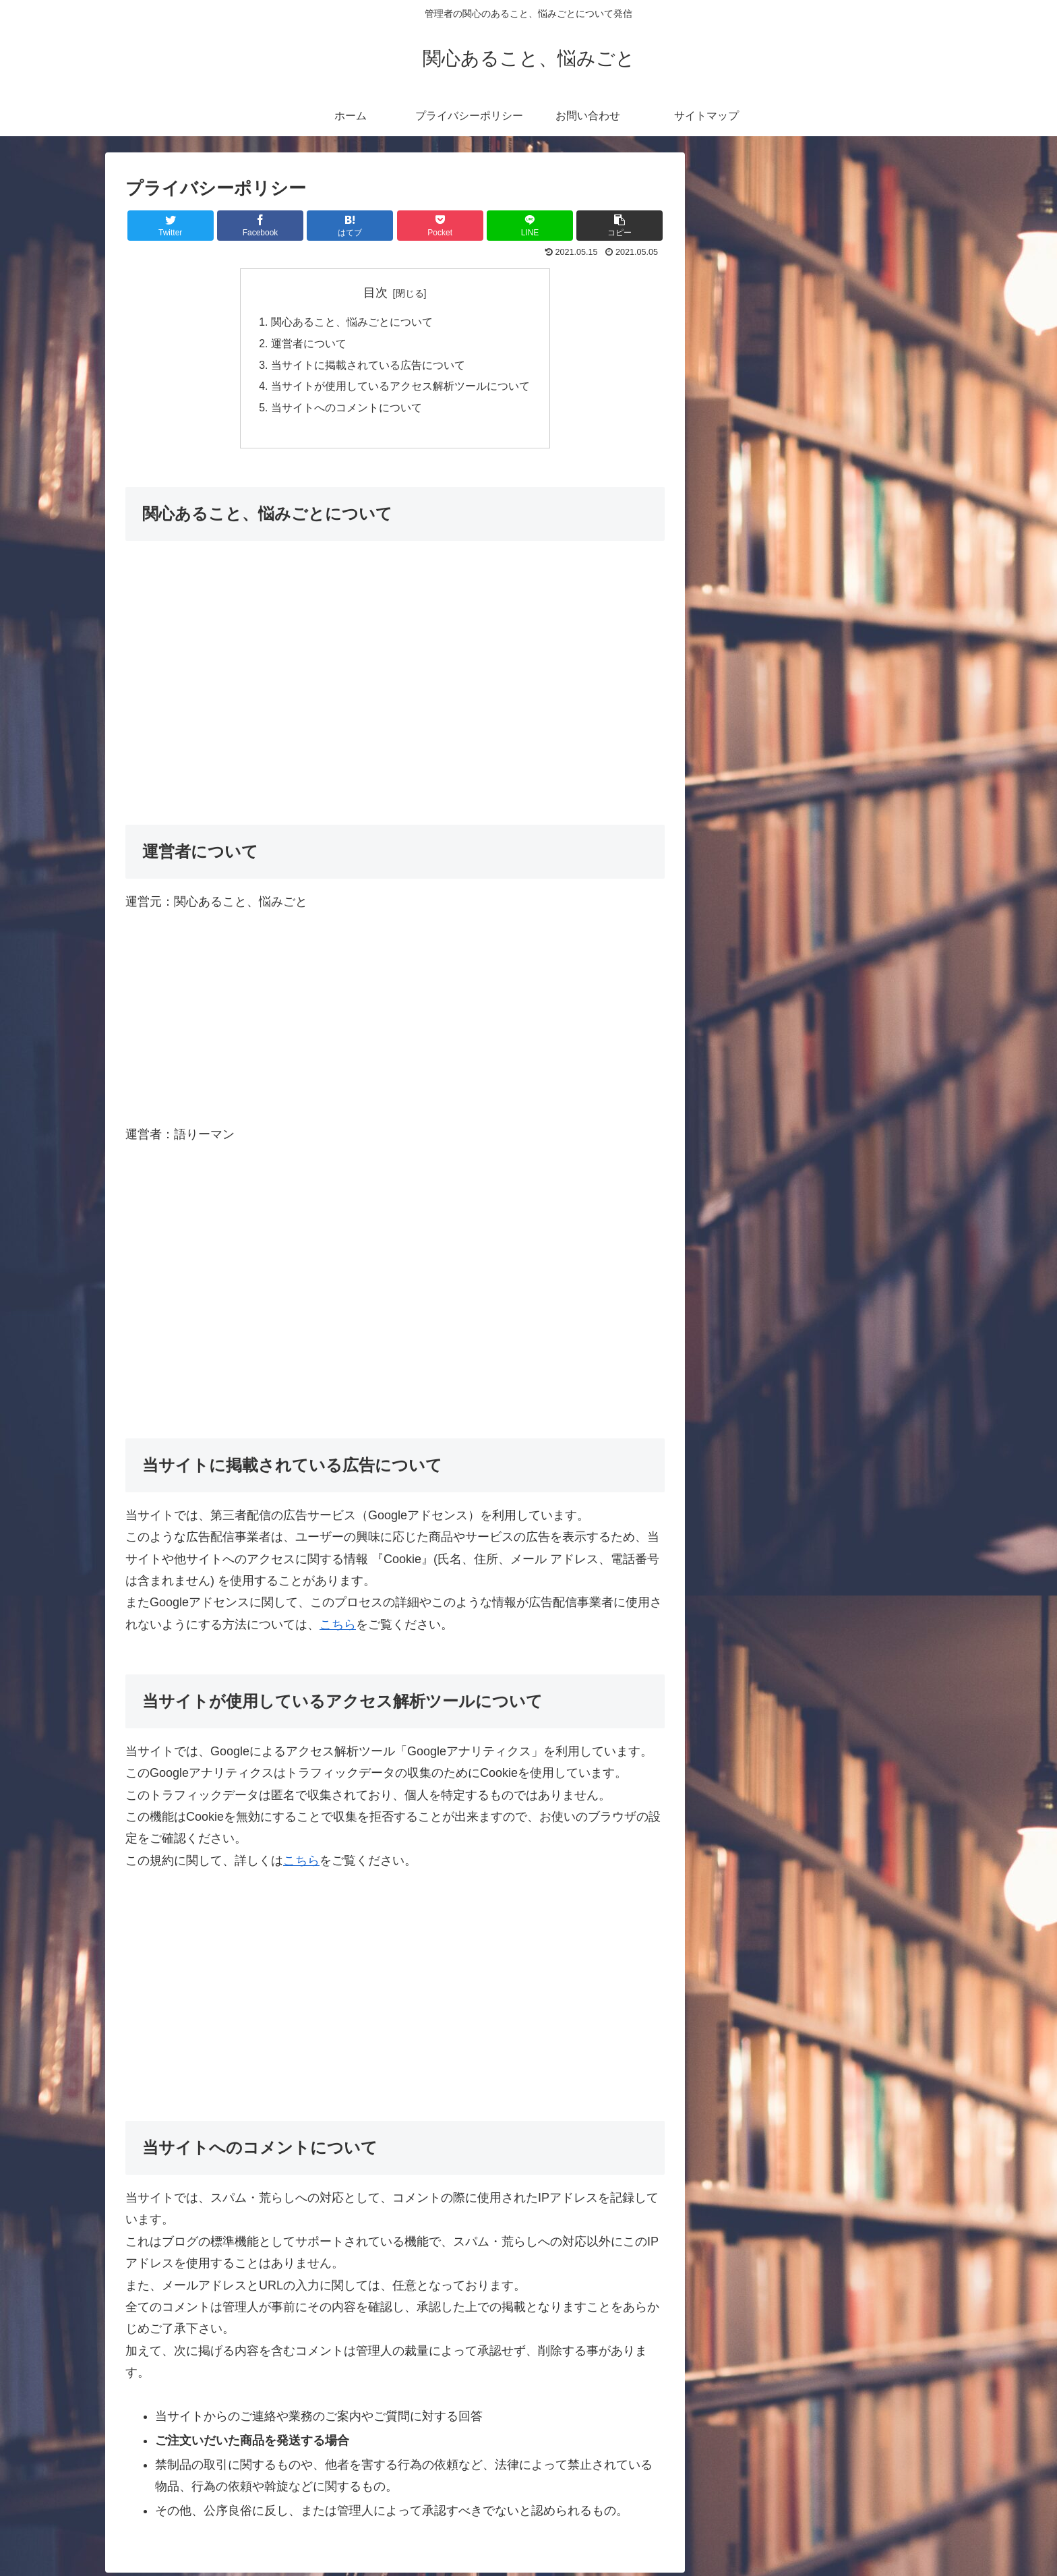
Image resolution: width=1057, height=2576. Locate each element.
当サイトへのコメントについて (346, 410)
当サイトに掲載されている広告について (368, 366)
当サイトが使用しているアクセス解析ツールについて (400, 388)
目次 (375, 292)
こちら (338, 1628)
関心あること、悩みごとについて (352, 323)
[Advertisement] (395, 694)
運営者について (308, 345)
